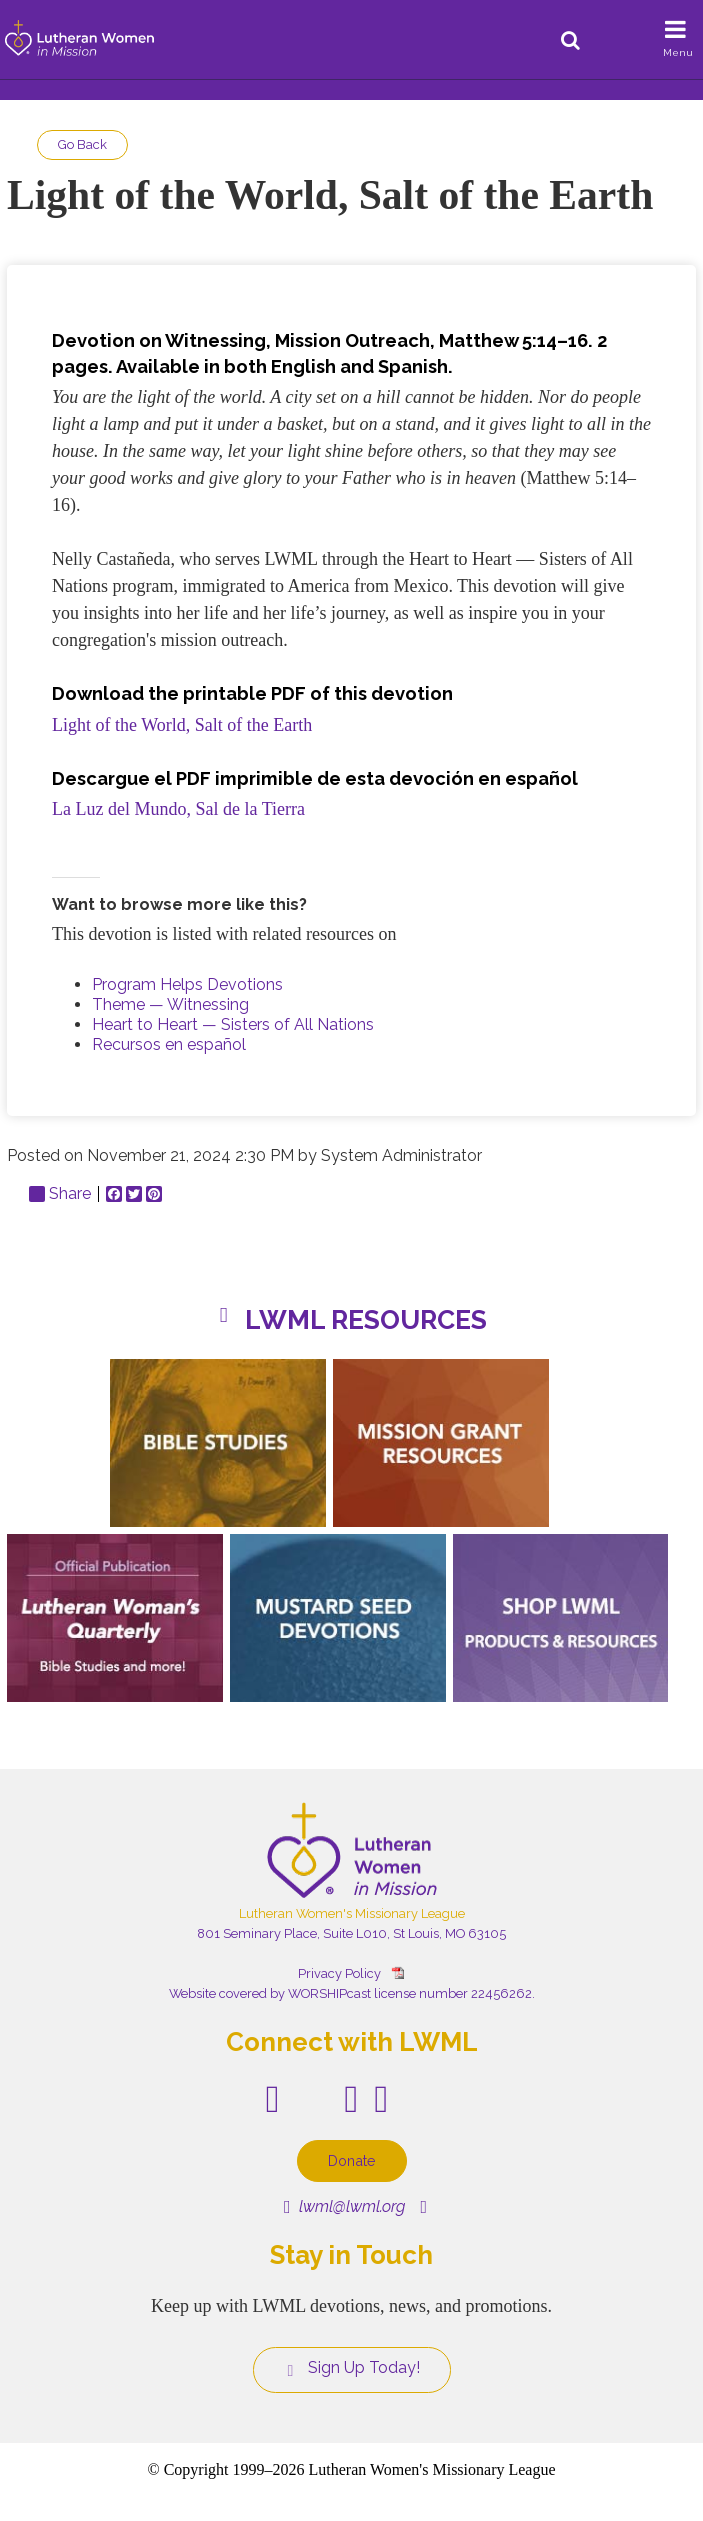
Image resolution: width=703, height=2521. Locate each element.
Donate (352, 2160)
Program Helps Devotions (187, 984)
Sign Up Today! (352, 2368)
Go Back (82, 144)
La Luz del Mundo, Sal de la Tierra (178, 809)
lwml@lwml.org (344, 2206)
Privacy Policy (339, 1973)
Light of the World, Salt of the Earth (182, 725)
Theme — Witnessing (170, 1004)
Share (60, 1194)
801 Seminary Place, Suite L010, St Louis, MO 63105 (351, 1933)
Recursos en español (169, 1044)
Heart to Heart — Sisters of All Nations (233, 1024)
